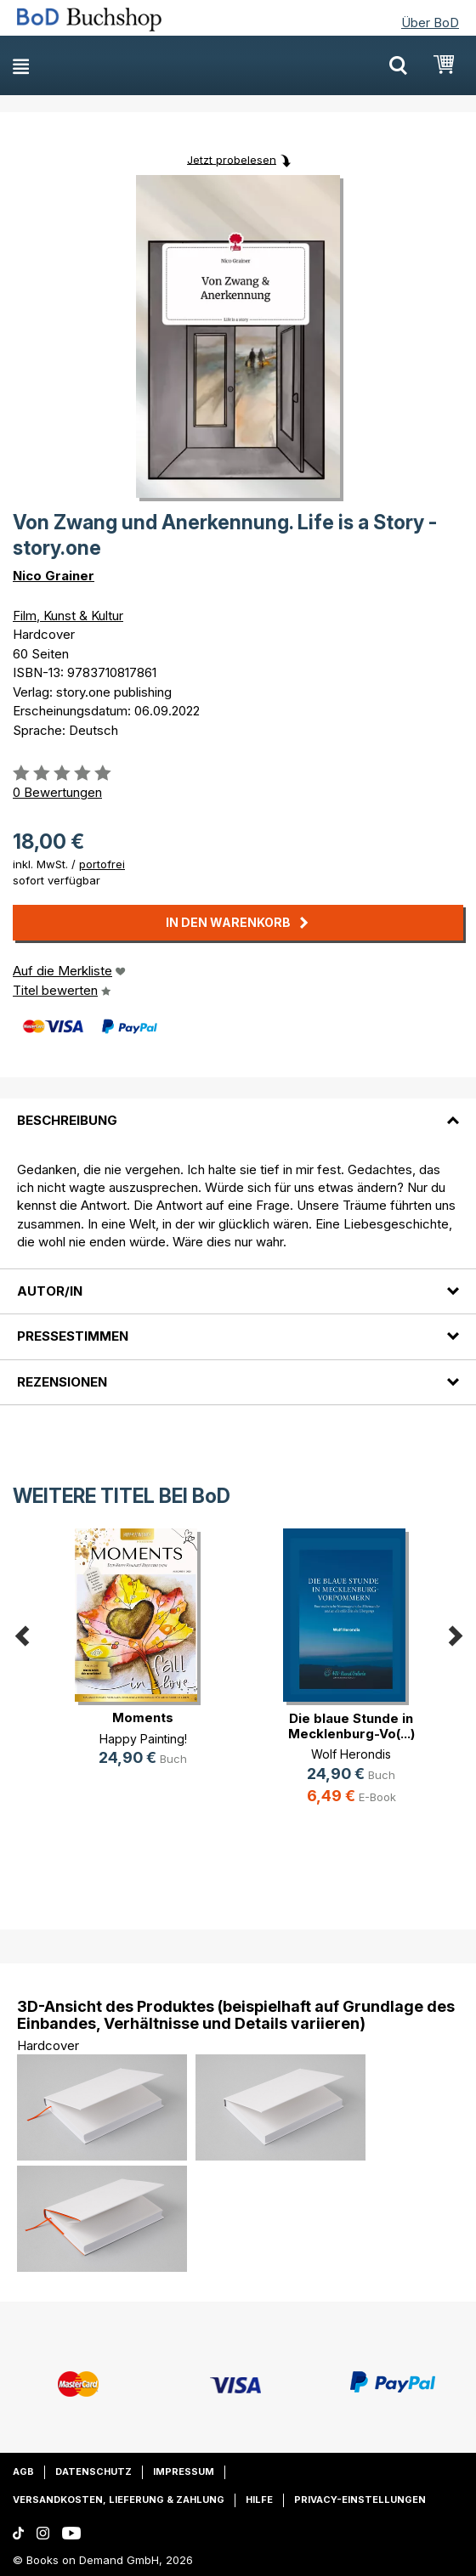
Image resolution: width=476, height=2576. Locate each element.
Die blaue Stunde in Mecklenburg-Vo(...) (351, 1726)
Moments (142, 1717)
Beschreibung (67, 1120)
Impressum (183, 2471)
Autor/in (49, 1291)
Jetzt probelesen (231, 159)
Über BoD (430, 22)
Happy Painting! (143, 1738)
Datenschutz (93, 2471)
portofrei (102, 864)
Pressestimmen (72, 1336)
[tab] (238, 1110)
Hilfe (259, 2499)
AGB (23, 2471)
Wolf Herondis (351, 1754)
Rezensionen (62, 1382)
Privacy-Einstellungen (360, 2499)
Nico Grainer (53, 576)
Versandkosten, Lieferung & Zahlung (118, 2499)
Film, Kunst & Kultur (68, 615)
